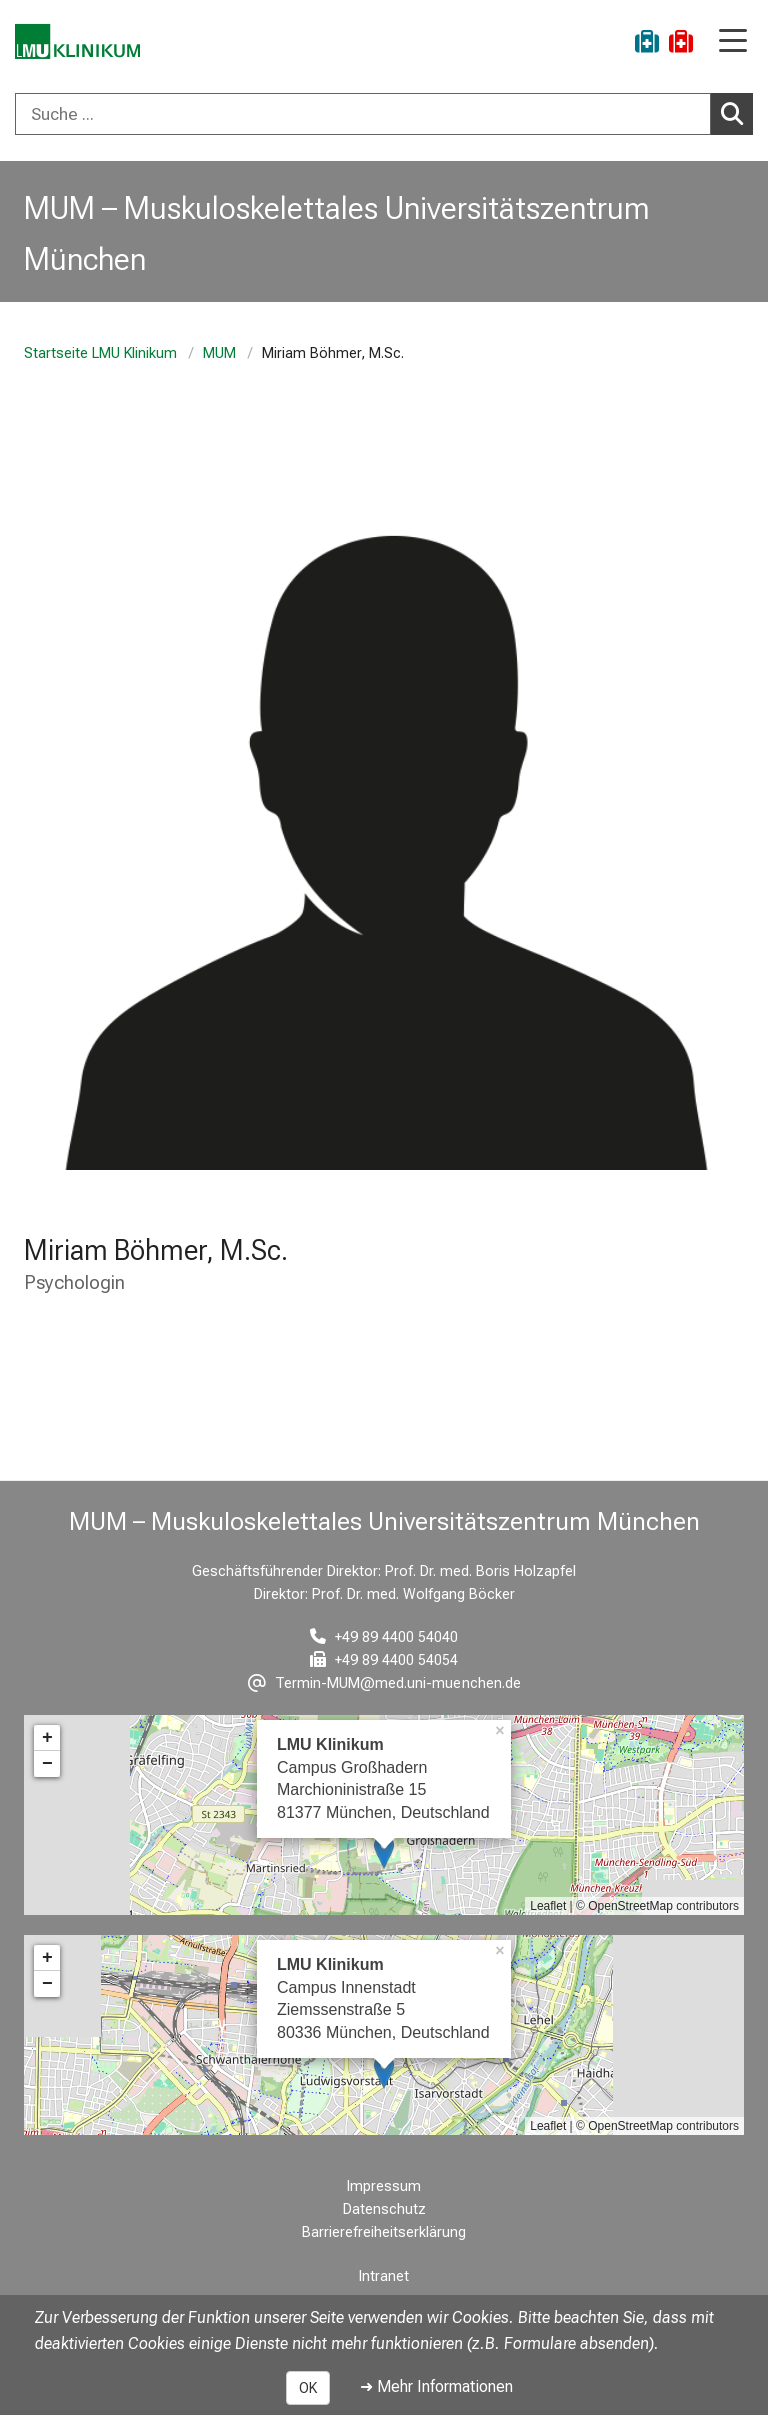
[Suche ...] (363, 114)
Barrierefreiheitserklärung (384, 2232)
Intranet (384, 2276)
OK (308, 2388)
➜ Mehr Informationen (436, 2386)
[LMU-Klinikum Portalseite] (85, 44)
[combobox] (384, 114)
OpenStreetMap (630, 1906)
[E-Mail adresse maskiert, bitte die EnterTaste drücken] (384, 1683)
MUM (219, 353)
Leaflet (548, 1906)
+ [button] (47, 1738)
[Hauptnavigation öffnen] (733, 42)
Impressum (384, 2186)
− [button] (47, 1764)
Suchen (737, 113)
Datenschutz (384, 2209)
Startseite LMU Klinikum (100, 353)
